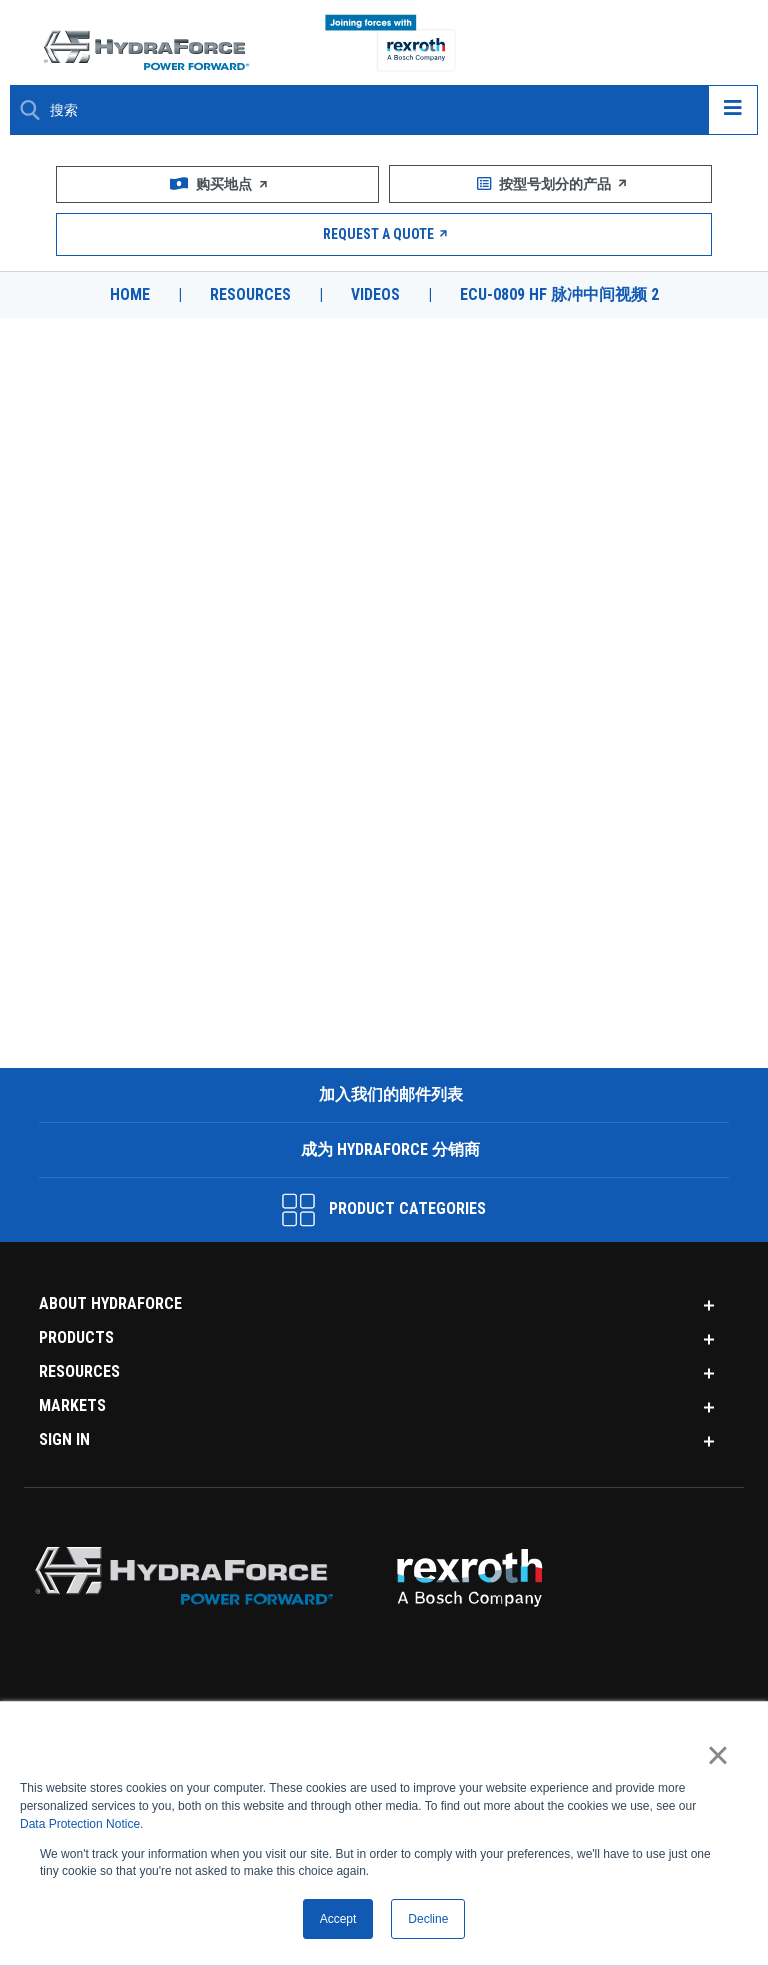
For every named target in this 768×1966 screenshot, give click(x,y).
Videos (375, 295)
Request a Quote (384, 234)
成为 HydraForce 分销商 (389, 1149)
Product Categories (384, 1210)
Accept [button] (338, 1919)
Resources (250, 295)
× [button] (717, 1754)
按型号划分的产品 (550, 184)
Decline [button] (428, 1919)
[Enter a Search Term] (371, 110)
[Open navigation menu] (733, 110)
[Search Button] (30, 110)
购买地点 (218, 184)
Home (130, 295)
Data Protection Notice (80, 1824)
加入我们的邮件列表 (389, 1094)
